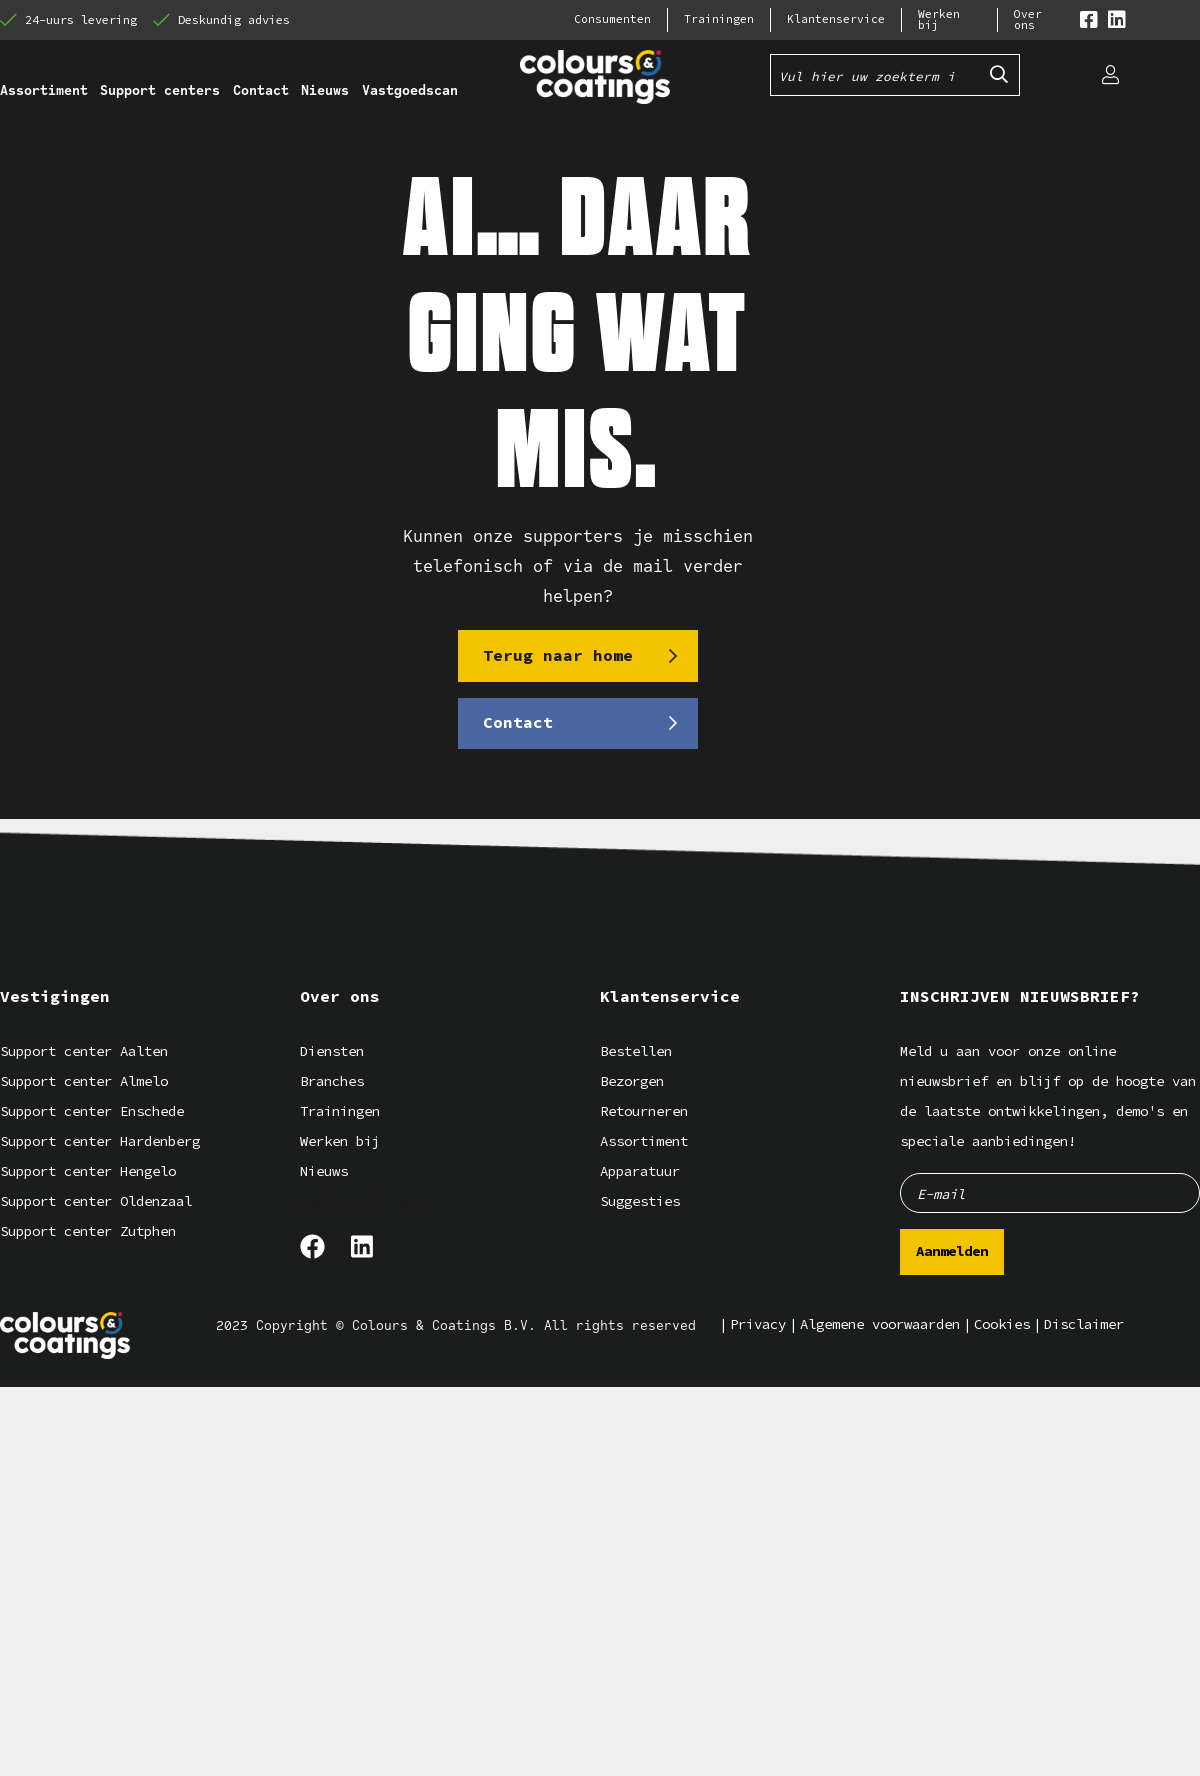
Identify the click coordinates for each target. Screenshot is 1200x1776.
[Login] (1110, 75)
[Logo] (65, 1334)
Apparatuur (640, 1170)
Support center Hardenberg (100, 1140)
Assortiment (644, 1140)
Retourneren (644, 1110)
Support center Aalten (84, 1050)
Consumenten (612, 19)
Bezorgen (632, 1080)
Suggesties (640, 1200)
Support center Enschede (92, 1110)
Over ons (1028, 20)
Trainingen (719, 19)
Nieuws (324, 1170)
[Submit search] (999, 75)
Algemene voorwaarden (880, 1323)
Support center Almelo (84, 1080)
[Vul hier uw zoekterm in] (875, 75)
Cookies (1002, 1323)
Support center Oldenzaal (96, 1200)
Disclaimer (1084, 1323)
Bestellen (636, 1050)
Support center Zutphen (88, 1230)
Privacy (758, 1323)
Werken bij (939, 20)
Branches (332, 1080)
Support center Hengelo (88, 1170)
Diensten (332, 1050)
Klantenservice (836, 19)
